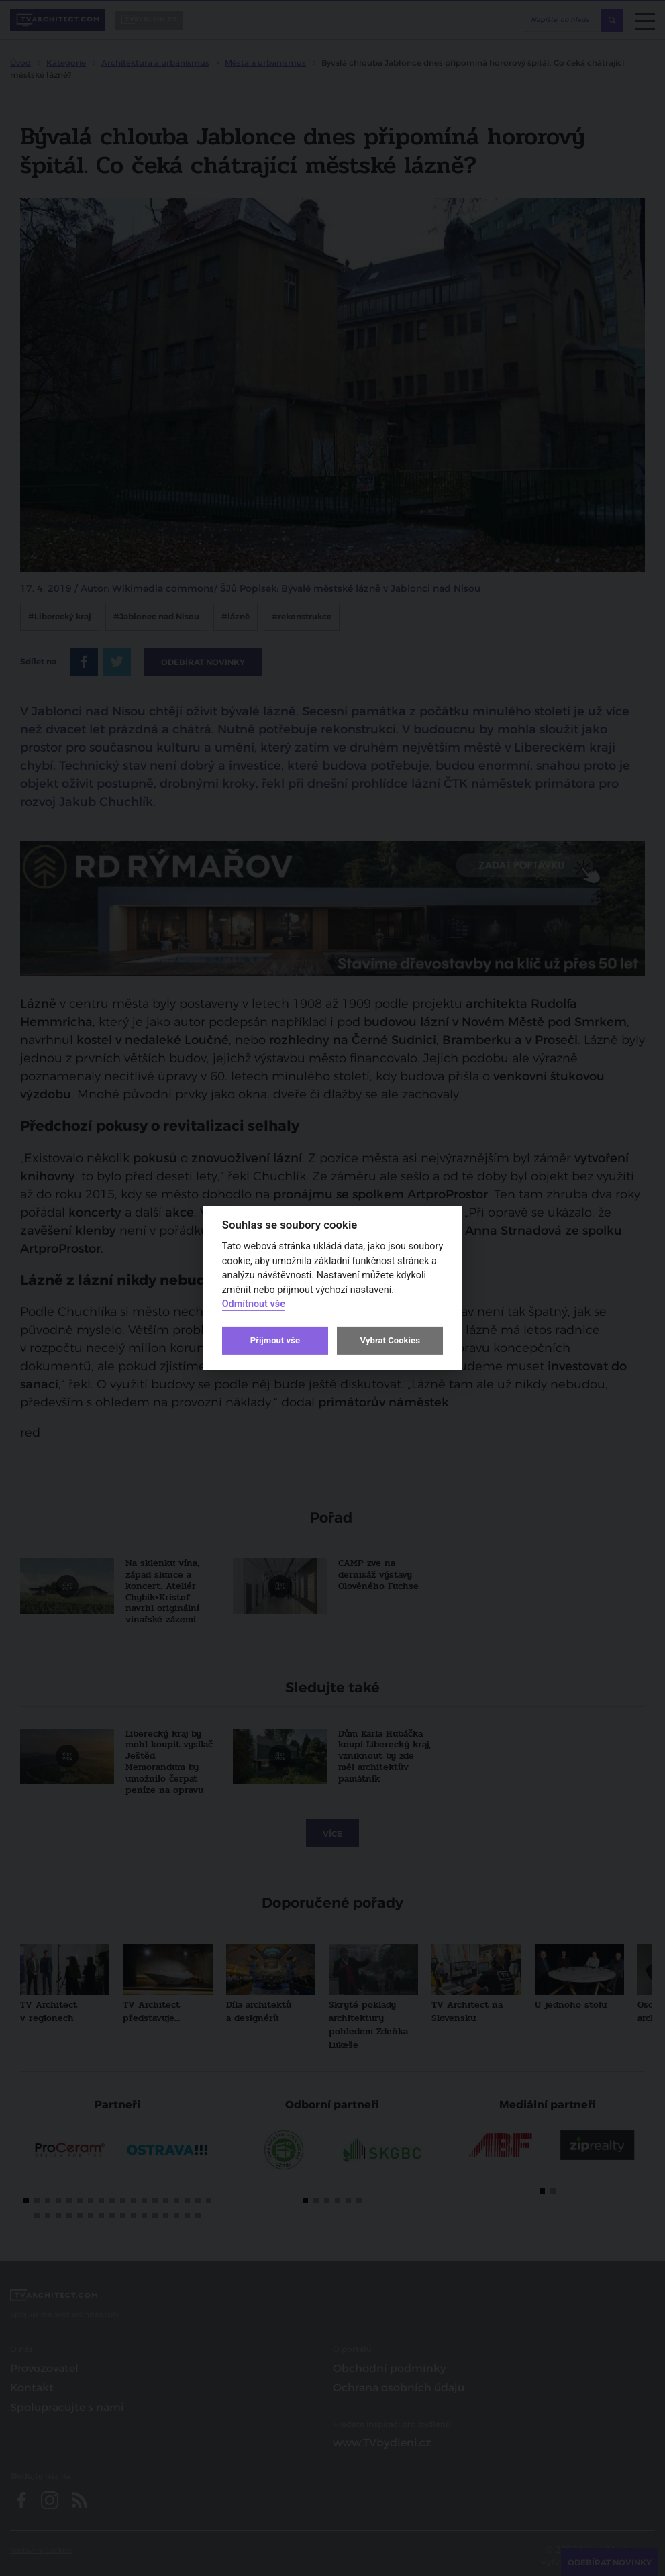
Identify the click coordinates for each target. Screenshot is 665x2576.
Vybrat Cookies (389, 1340)
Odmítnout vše (253, 1304)
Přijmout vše (275, 1340)
